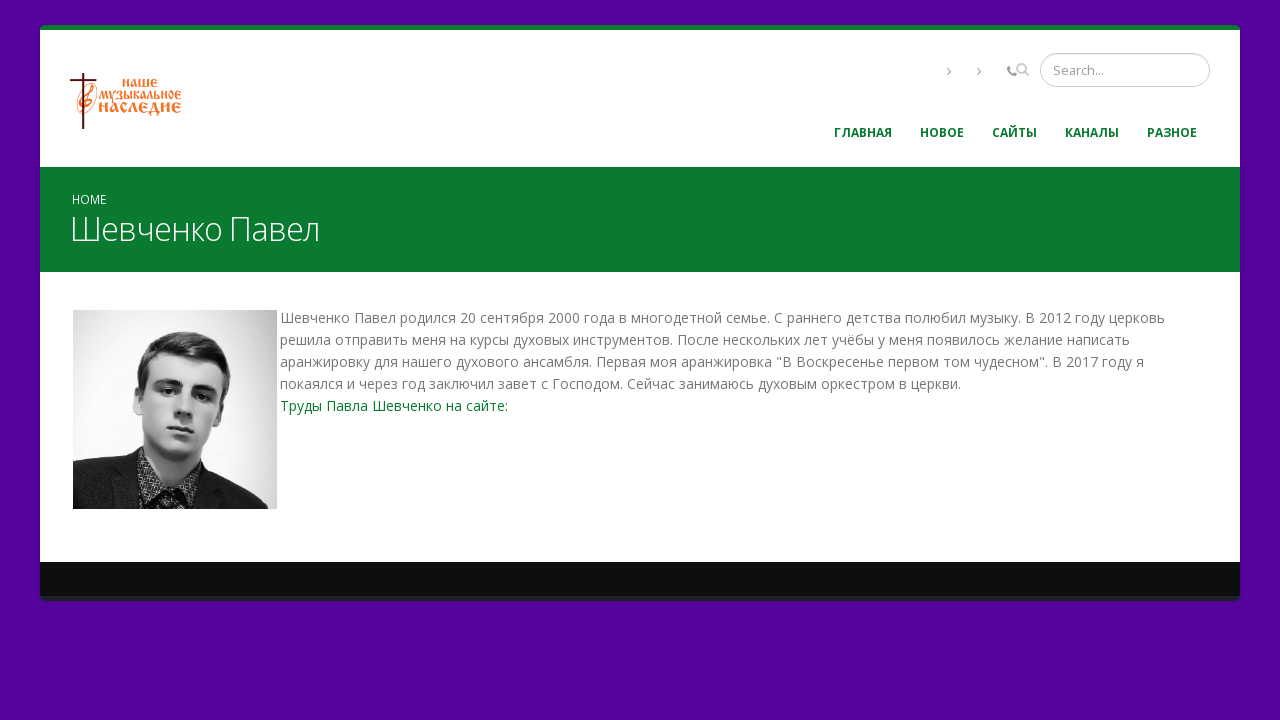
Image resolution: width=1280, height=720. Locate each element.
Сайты (1014, 132)
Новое (942, 132)
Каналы (1092, 132)
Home (89, 199)
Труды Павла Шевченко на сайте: (394, 405)
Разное (1172, 132)
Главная (863, 132)
